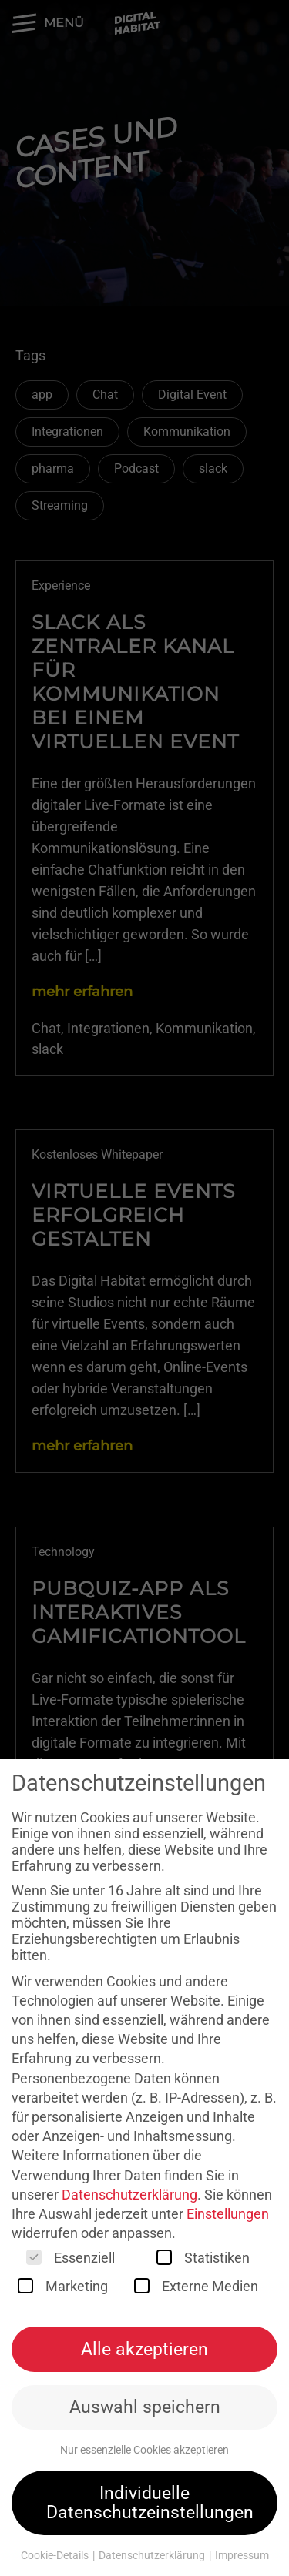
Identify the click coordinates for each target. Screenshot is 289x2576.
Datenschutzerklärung (129, 2196)
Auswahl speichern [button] (144, 2409)
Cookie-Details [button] (56, 2557)
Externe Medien (196, 2288)
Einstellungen (228, 2216)
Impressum (242, 2557)
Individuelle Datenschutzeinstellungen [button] (150, 2504)
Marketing (63, 2288)
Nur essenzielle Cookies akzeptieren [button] (144, 2452)
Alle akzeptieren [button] (144, 2350)
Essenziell (70, 2260)
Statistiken (203, 2260)
